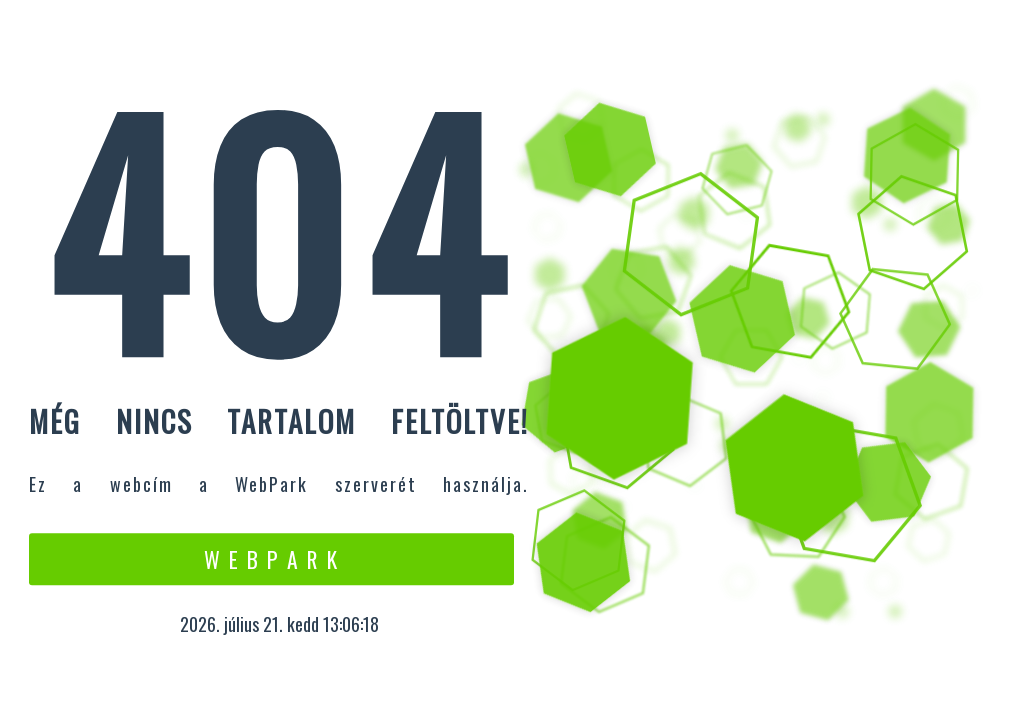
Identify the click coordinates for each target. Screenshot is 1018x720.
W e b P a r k (271, 559)
